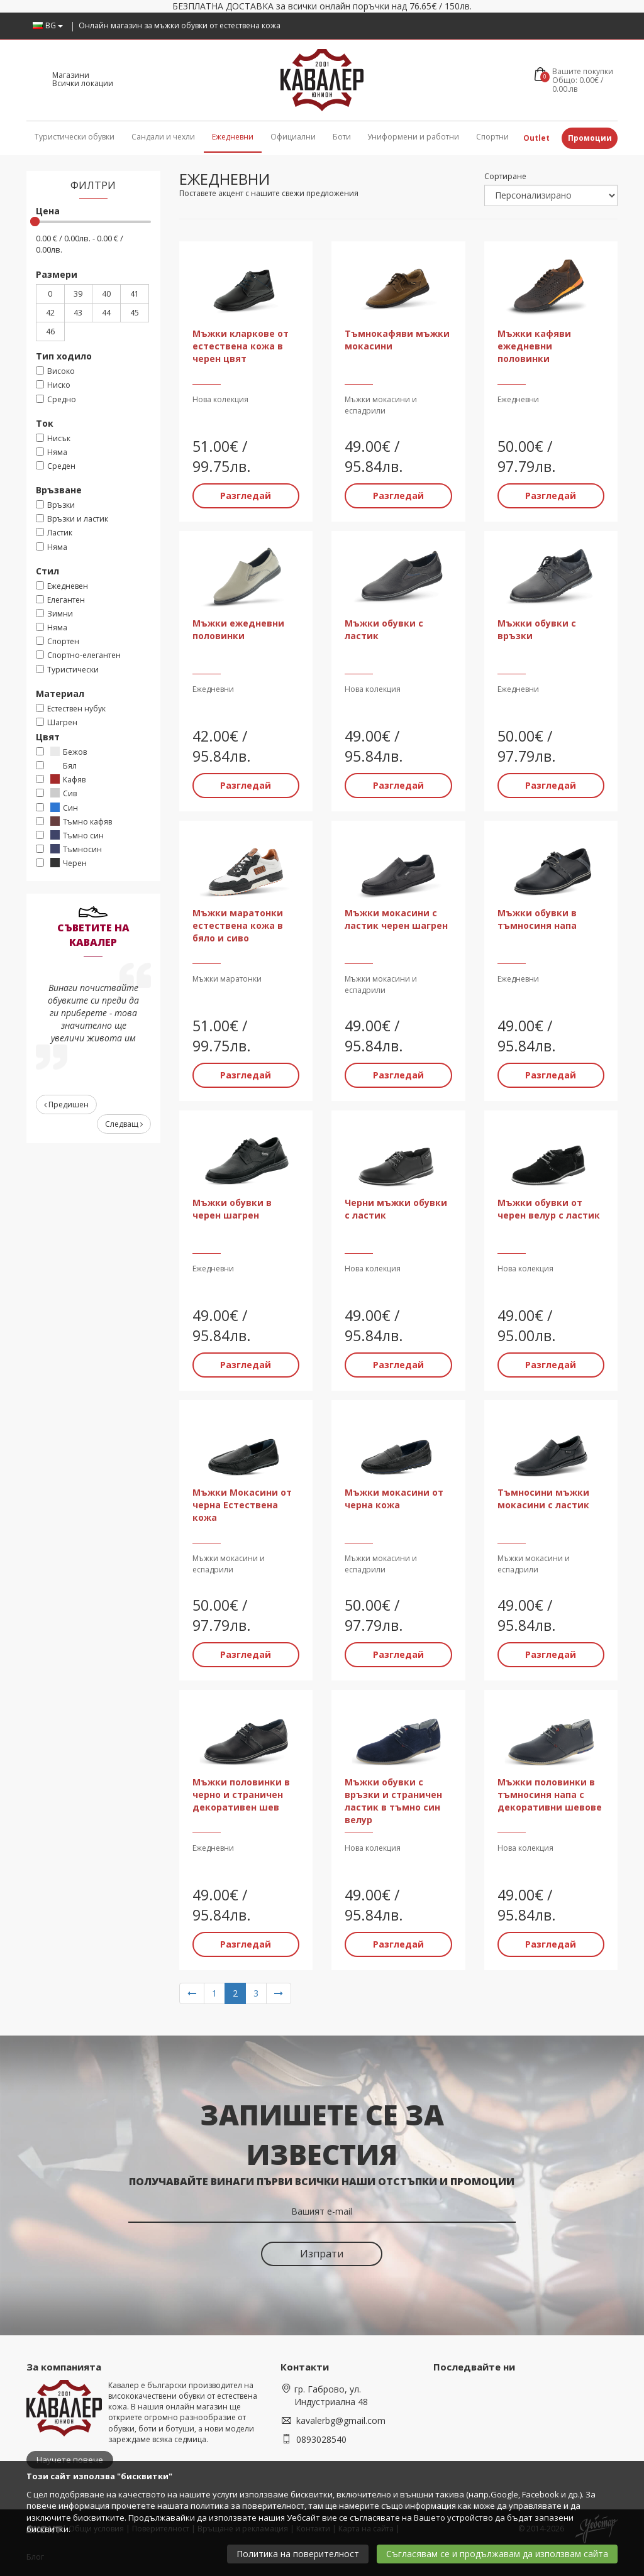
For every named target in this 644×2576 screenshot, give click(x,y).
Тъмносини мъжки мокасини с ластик (543, 1498)
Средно (56, 399)
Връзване (59, 490)
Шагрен (56, 722)
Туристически (67, 669)
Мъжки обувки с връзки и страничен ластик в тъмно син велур (393, 1801)
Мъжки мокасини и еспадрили (381, 404)
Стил (47, 571)
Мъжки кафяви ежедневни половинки (534, 345)
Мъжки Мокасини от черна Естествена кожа (242, 1504)
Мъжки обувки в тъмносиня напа (537, 919)
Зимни (54, 613)
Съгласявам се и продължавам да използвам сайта (497, 2554)
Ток (44, 423)
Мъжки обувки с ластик (384, 629)
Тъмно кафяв (74, 821)
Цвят (48, 737)
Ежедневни (232, 136)
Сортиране (505, 176)
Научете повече (69, 2459)
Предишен (66, 1104)
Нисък (53, 438)
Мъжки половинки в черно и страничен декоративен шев (241, 1794)
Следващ (124, 1124)
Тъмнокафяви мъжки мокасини (397, 339)
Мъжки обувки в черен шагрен (232, 1209)
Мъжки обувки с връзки (536, 629)
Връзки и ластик (72, 518)
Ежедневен (62, 586)
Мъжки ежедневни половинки (238, 629)
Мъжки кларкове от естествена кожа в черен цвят (240, 345)
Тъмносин (69, 849)
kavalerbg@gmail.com (341, 2420)
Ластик (54, 532)
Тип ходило (64, 356)
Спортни (492, 136)
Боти (342, 136)
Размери (56, 274)
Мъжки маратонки (227, 978)
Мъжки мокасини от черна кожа (394, 1498)
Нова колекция (220, 399)
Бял (56, 765)
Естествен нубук (71, 708)
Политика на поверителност (297, 2554)
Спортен (57, 641)
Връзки (55, 505)
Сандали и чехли (163, 136)
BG (48, 25)
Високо (55, 371)
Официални (293, 136)
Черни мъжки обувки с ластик (396, 1209)
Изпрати (321, 2254)
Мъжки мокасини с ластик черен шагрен (396, 919)
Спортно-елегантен (78, 655)
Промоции (590, 138)
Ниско (53, 385)
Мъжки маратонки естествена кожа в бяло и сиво (237, 925)
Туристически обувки (74, 136)
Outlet (536, 138)
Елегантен (60, 600)
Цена (48, 211)
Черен (61, 863)
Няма (51, 452)
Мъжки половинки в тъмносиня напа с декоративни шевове (549, 1794)
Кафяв (61, 779)
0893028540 (321, 2439)
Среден (55, 466)
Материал (60, 693)
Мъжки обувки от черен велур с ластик (548, 1209)
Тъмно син (70, 835)
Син (57, 808)
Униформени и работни (413, 136)
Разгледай (245, 495)
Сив (56, 793)
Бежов (61, 752)
